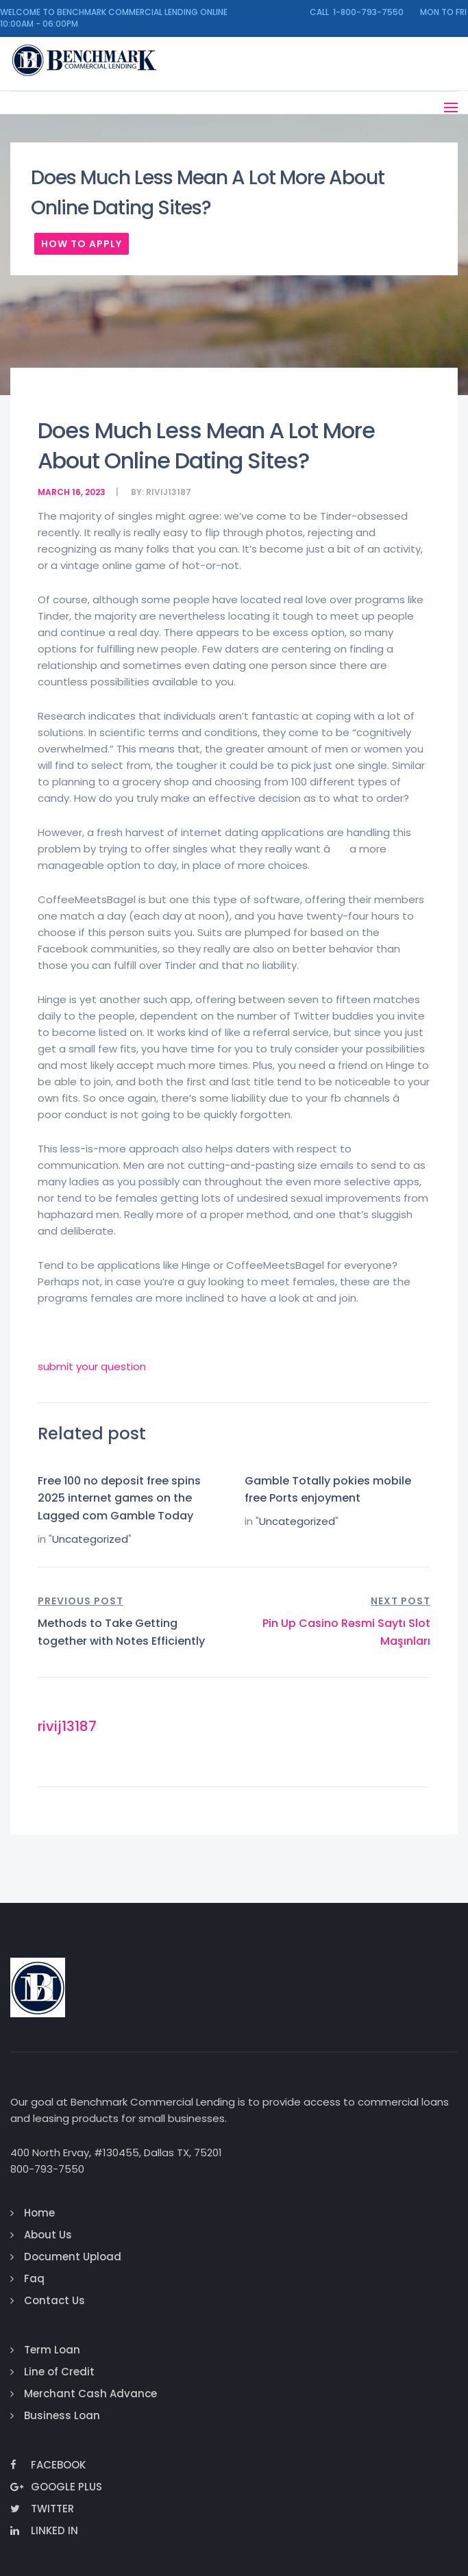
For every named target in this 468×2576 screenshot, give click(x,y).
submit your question (92, 1366)
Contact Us (54, 2300)
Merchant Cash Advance (90, 2393)
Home (39, 2213)
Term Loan (52, 2350)
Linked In (44, 2530)
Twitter (42, 2508)
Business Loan (62, 2415)
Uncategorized (90, 1539)
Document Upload (72, 2256)
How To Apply (81, 244)
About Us (48, 2234)
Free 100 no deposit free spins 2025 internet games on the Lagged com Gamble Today (119, 1498)
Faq (34, 2278)
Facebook (48, 2465)
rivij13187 (168, 492)
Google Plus (56, 2486)
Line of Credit (59, 2371)
